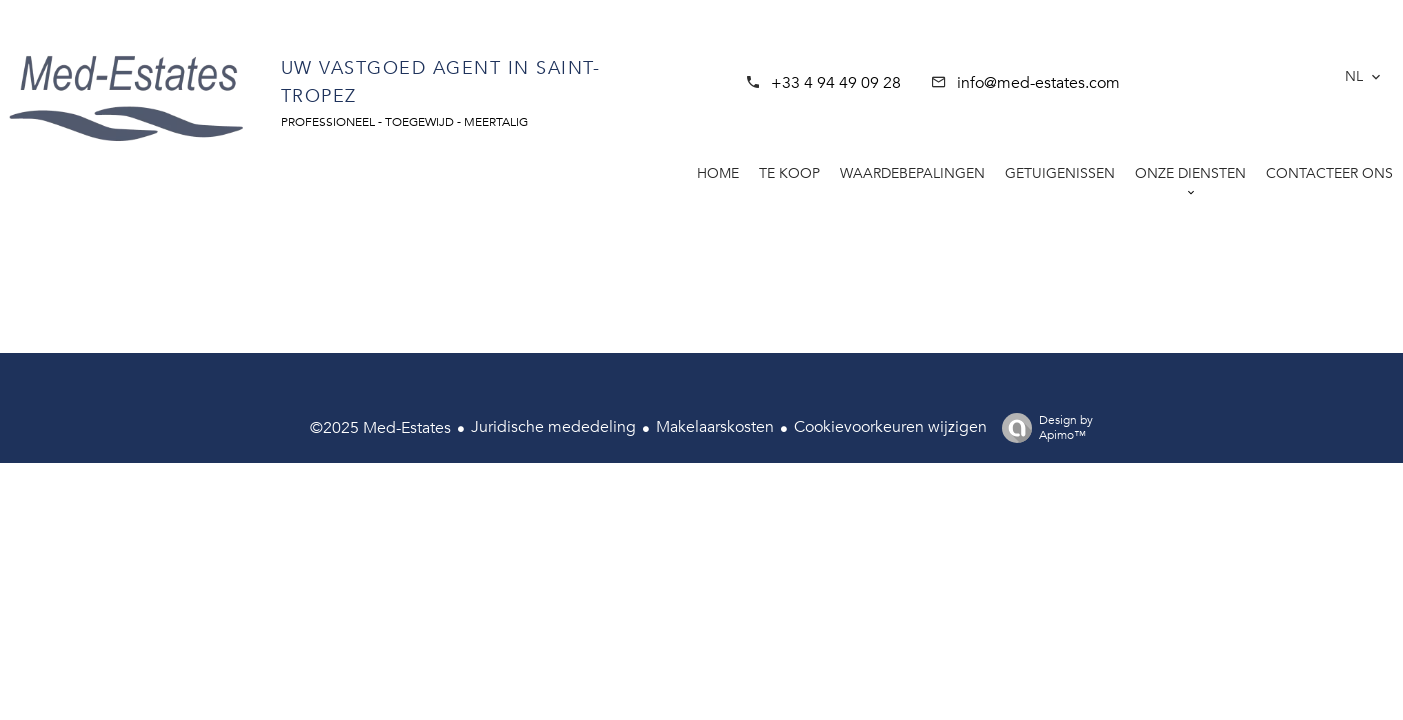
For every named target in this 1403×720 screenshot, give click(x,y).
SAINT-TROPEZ (1215, 65)
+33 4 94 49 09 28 (836, 83)
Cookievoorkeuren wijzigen (890, 427)
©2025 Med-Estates (380, 428)
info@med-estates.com (1038, 83)
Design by (1042, 427)
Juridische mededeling (553, 427)
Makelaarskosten (715, 427)
